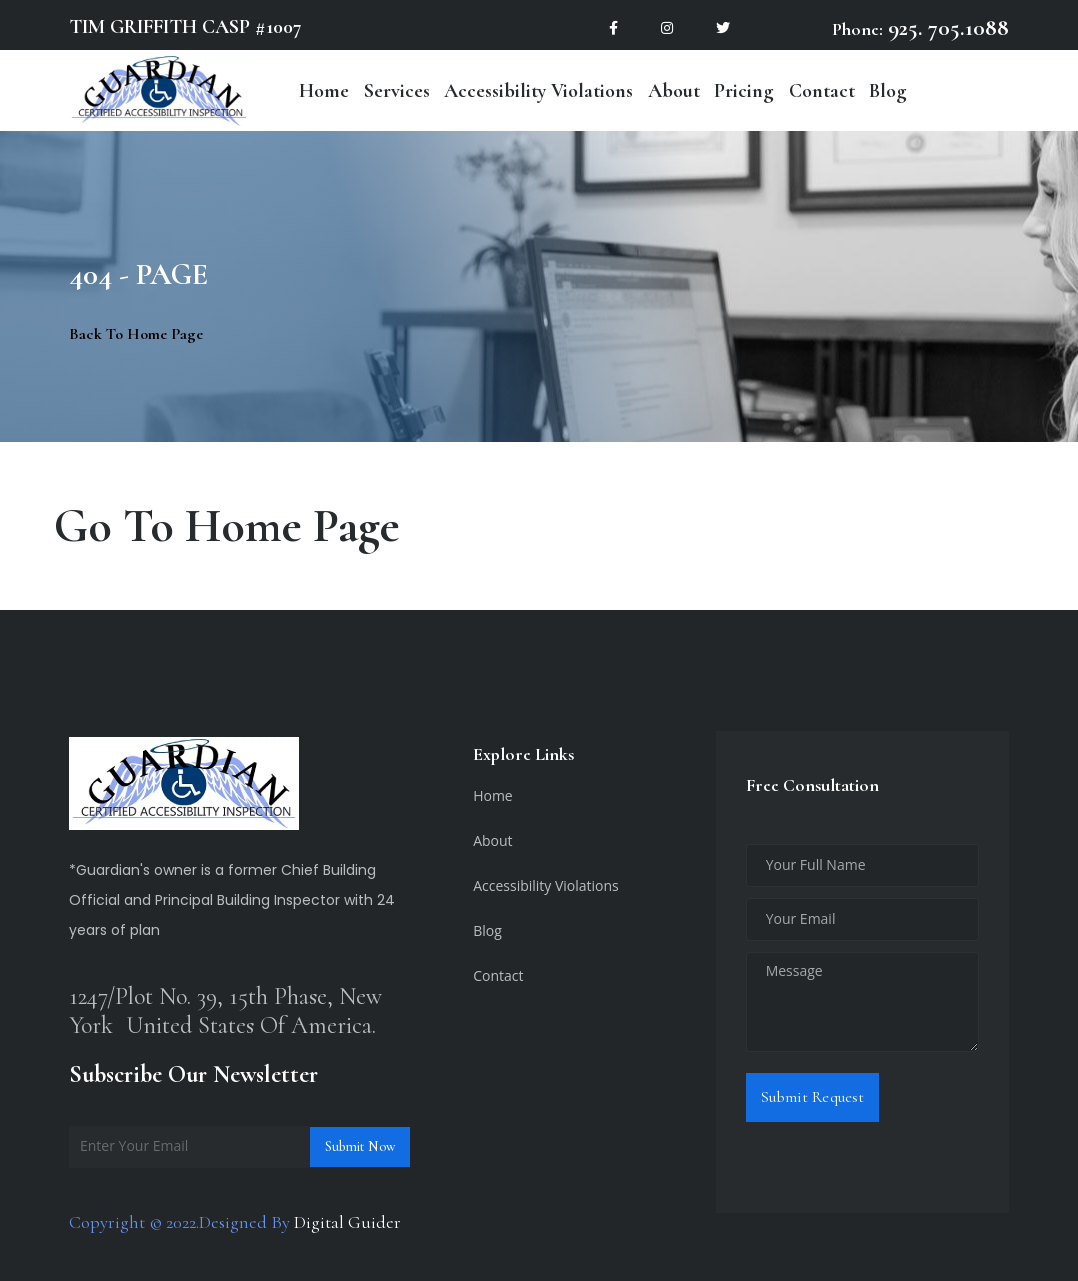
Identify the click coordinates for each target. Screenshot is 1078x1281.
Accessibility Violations (538, 91)
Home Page (292, 526)
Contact (822, 91)
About (674, 91)
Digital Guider (347, 1222)
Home (324, 91)
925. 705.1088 (946, 28)
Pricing (744, 91)
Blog (888, 91)
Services (397, 91)
